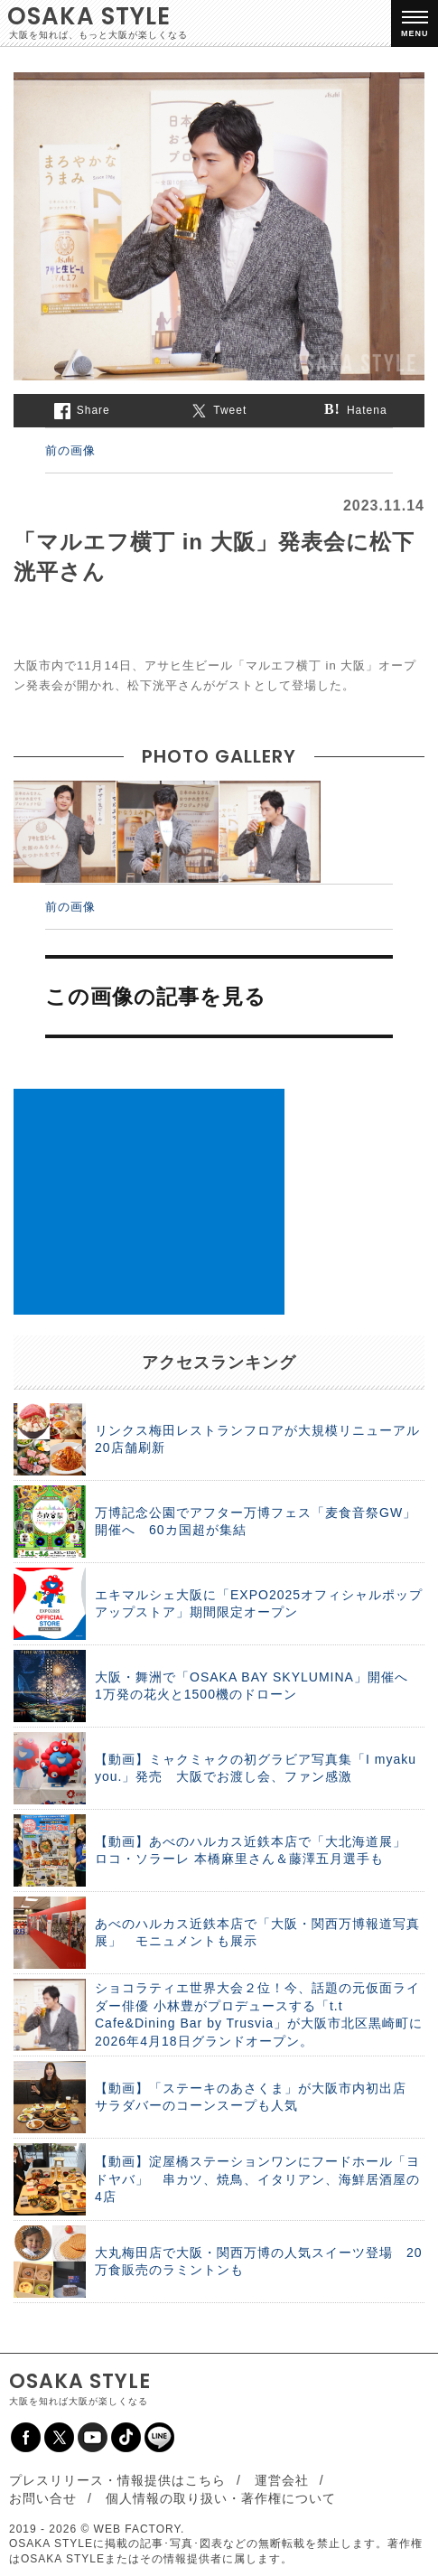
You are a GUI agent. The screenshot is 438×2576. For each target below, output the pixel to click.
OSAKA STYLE (89, 16)
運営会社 (282, 2480)
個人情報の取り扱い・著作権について (221, 2498)
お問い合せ (43, 2498)
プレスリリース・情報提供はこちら (117, 2480)
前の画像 (70, 450)
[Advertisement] (149, 1202)
